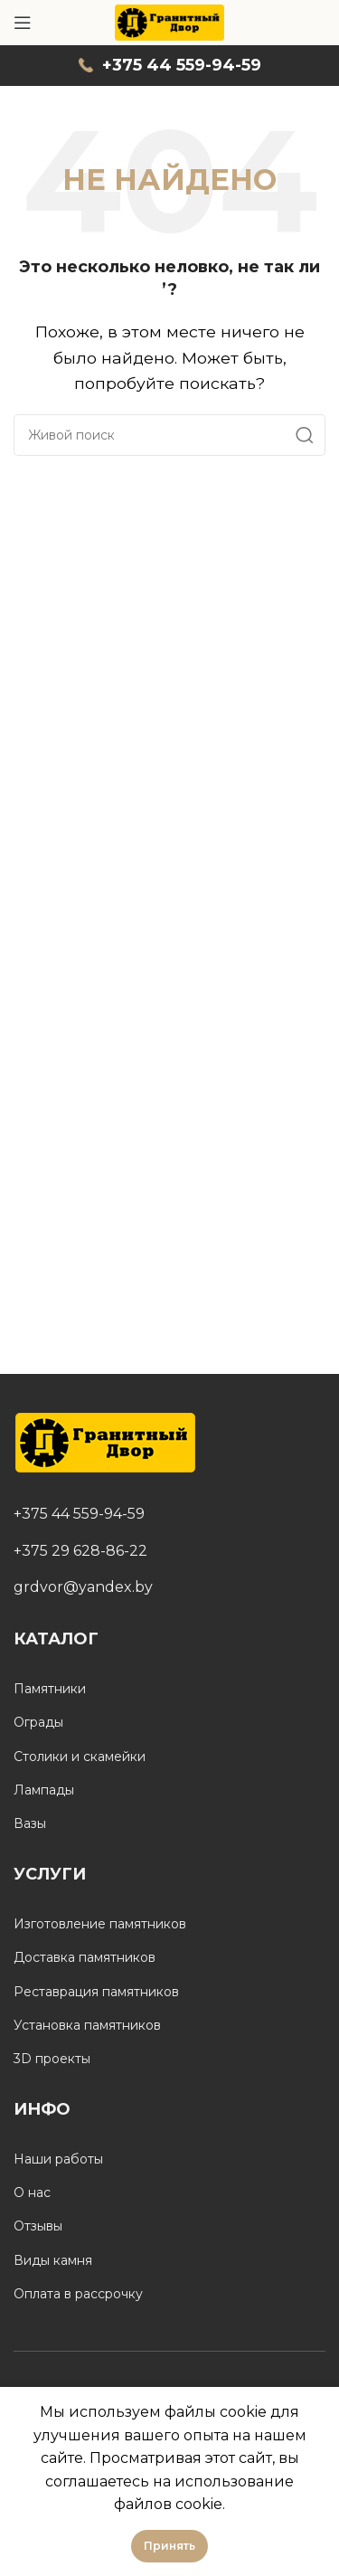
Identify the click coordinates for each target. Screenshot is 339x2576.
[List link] (169, 1514)
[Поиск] (169, 435)
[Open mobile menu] (23, 23)
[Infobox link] (170, 65)
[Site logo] (169, 21)
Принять (169, 2545)
